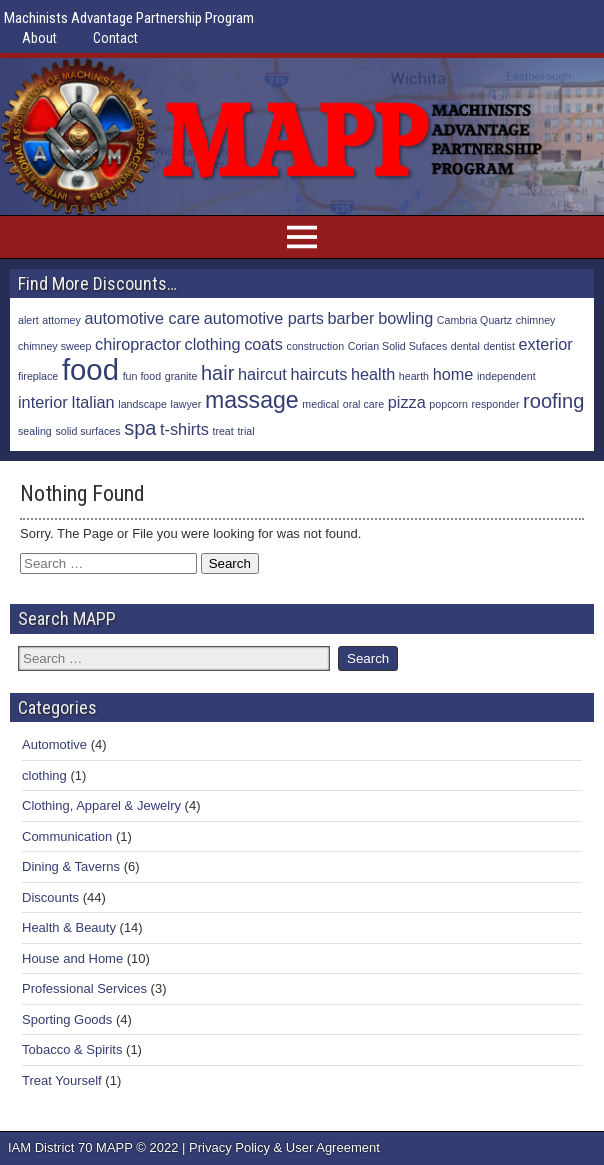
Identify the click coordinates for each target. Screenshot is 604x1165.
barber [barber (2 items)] (351, 318)
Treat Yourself (62, 1080)
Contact (115, 38)
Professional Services (84, 988)
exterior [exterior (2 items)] (546, 344)
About (39, 38)
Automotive (54, 744)
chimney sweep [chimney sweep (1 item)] (54, 346)
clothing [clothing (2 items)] (213, 344)
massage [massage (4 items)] (252, 400)
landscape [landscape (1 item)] (142, 404)
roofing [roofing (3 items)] (553, 401)
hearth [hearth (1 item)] (414, 376)
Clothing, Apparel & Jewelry (101, 805)
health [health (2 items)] (373, 374)
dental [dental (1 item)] (465, 346)
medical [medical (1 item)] (320, 404)
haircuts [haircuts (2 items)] (318, 374)
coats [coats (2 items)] (263, 344)
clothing (44, 775)
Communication (67, 836)
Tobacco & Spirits (72, 1049)
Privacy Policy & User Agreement (284, 1147)
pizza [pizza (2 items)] (407, 402)
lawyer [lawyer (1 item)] (186, 404)
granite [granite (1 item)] (181, 376)
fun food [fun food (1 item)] (142, 376)
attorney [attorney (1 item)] (61, 320)
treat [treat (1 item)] (222, 431)
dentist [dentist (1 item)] (499, 346)
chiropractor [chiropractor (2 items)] (138, 344)
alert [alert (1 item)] (28, 320)
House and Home (72, 958)
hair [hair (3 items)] (217, 373)
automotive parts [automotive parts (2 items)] (264, 318)
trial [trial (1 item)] (245, 431)
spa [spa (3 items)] (140, 428)
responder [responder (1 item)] (496, 404)
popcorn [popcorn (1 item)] (448, 404)
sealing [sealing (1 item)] (35, 431)
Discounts (50, 897)
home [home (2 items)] (453, 374)
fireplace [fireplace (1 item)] (38, 376)
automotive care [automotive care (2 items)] (143, 318)
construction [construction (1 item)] (315, 346)
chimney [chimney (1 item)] (536, 320)
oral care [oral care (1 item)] (363, 404)
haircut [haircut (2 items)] (262, 374)
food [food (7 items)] (90, 369)
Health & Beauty (69, 927)
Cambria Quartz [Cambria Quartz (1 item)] (474, 320)
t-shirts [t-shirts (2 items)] (184, 429)
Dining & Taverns (71, 866)
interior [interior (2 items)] (43, 402)
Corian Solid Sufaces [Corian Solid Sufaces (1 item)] (398, 346)
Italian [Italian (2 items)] (92, 402)
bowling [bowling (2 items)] (405, 318)
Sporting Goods (67, 1019)
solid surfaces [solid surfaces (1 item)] (87, 431)
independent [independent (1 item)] (506, 376)
